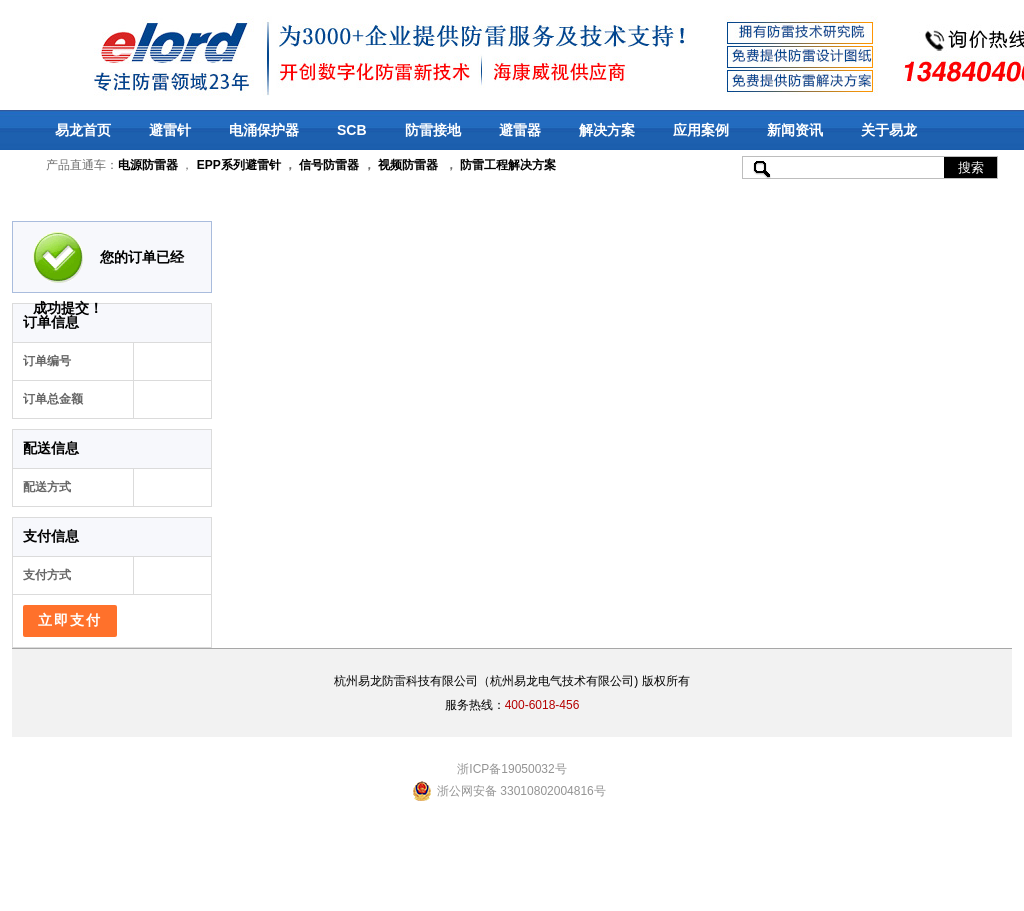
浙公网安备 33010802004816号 (521, 791)
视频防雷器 (408, 165)
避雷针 (170, 130)
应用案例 (701, 130)
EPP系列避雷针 (239, 165)
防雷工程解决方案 (506, 165)
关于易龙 (889, 130)
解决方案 (607, 130)
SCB (352, 130)
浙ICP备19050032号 (511, 769)
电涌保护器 (264, 130)
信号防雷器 (329, 165)
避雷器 (520, 130)
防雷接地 (433, 130)
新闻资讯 (795, 130)
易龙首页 (83, 130)
